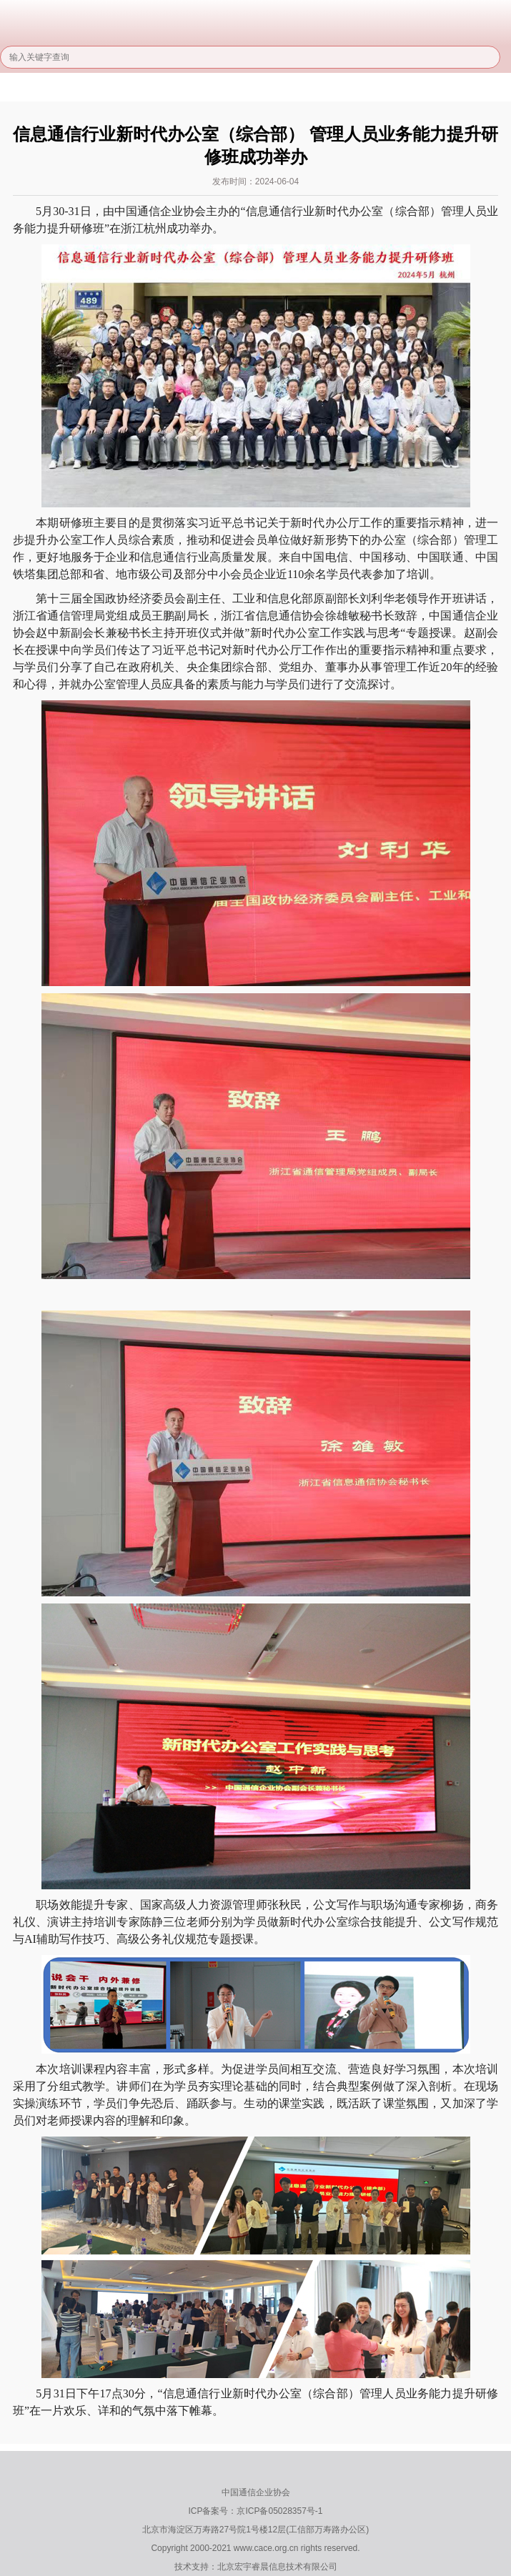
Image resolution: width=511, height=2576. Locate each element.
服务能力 (358, 89)
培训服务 (423, 89)
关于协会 (98, 89)
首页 (32, 89)
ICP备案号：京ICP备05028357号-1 (255, 2511)
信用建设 (293, 89)
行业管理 (228, 89)
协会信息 (163, 89)
